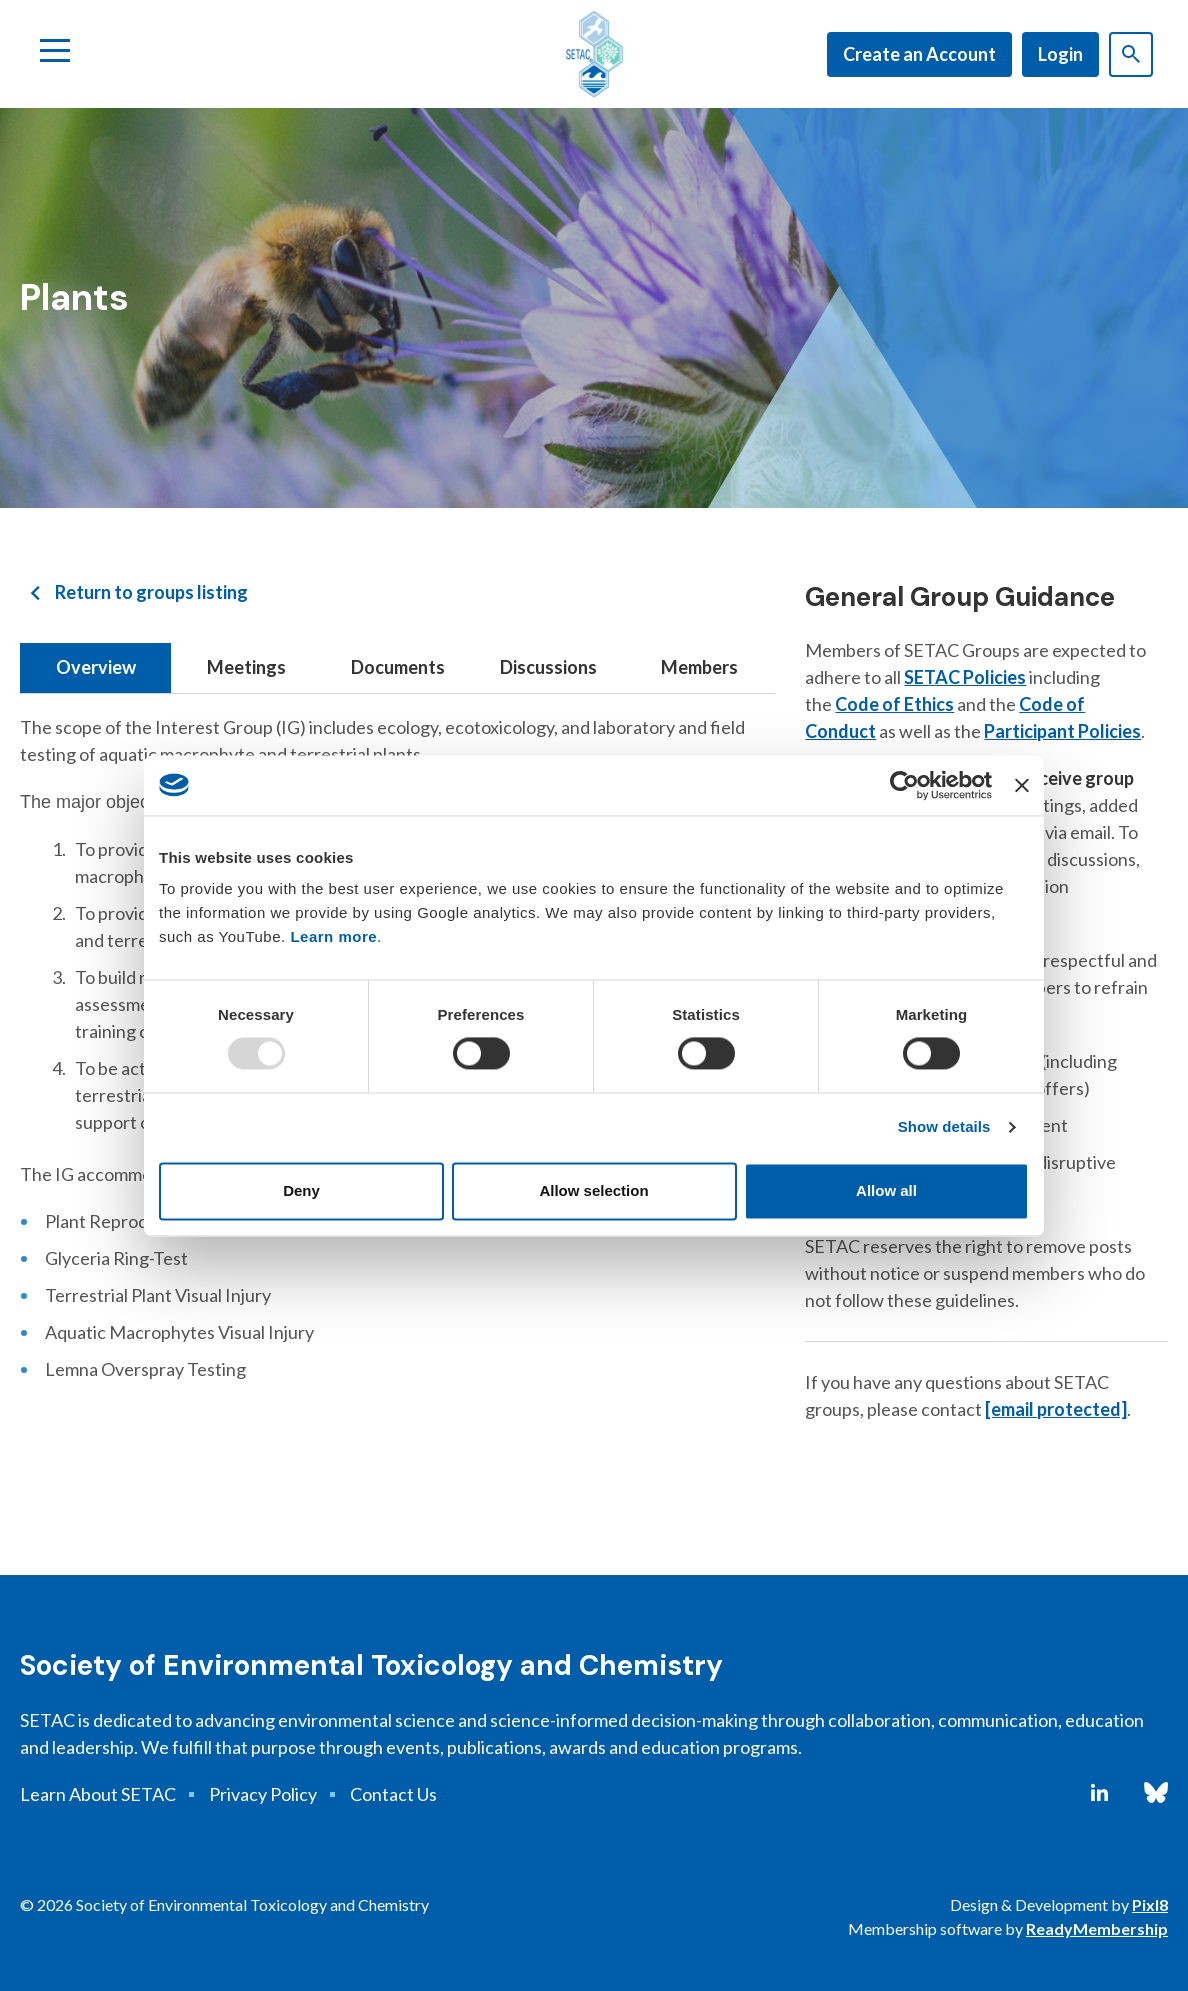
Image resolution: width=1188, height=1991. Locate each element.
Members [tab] (699, 667)
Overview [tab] (96, 667)
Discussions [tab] (548, 667)
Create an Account (919, 54)
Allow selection (593, 1190)
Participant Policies (1062, 731)
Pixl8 (1150, 1904)
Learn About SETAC (98, 1794)
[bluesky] (1156, 1793)
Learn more (333, 936)
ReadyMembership (1097, 1928)
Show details (944, 1127)
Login (1060, 54)
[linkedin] (1099, 1793)
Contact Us (393, 1794)
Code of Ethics (894, 704)
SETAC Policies (965, 677)
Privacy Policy (263, 1794)
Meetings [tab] (246, 667)
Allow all (886, 1190)
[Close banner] (1022, 785)
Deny (301, 1190)
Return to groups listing (151, 592)
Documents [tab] (398, 667)
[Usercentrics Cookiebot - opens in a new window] (904, 785)
